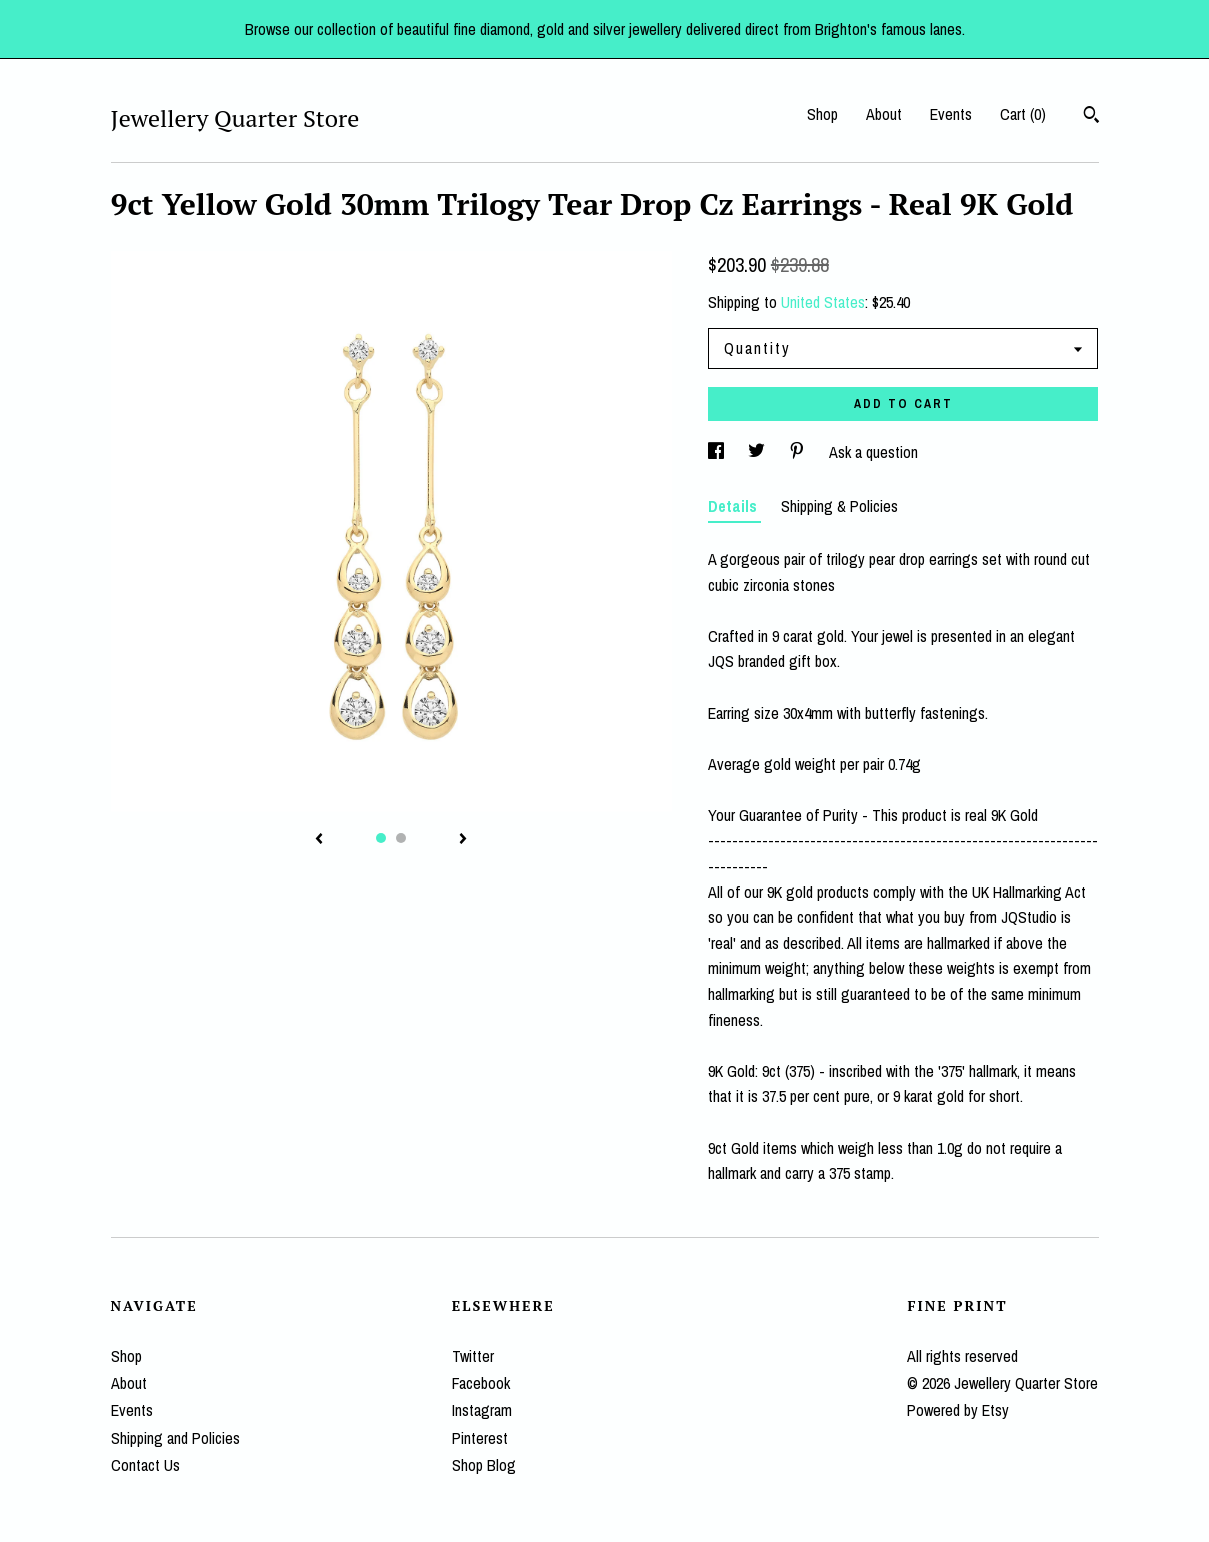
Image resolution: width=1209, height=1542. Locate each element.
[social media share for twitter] (758, 452)
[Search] (1091, 117)
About (884, 114)
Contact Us (145, 1465)
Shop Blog (484, 1465)
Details (734, 506)
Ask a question (873, 452)
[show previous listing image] (319, 840)
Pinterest (480, 1438)
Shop (822, 114)
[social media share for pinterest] (799, 452)
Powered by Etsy (958, 1410)
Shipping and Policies (175, 1438)
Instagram (482, 1410)
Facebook (481, 1383)
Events (951, 114)
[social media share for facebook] (718, 452)
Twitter (473, 1356)
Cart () (1023, 114)
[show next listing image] (463, 840)
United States (823, 302)
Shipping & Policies (839, 506)
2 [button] (401, 838)
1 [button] (381, 838)
